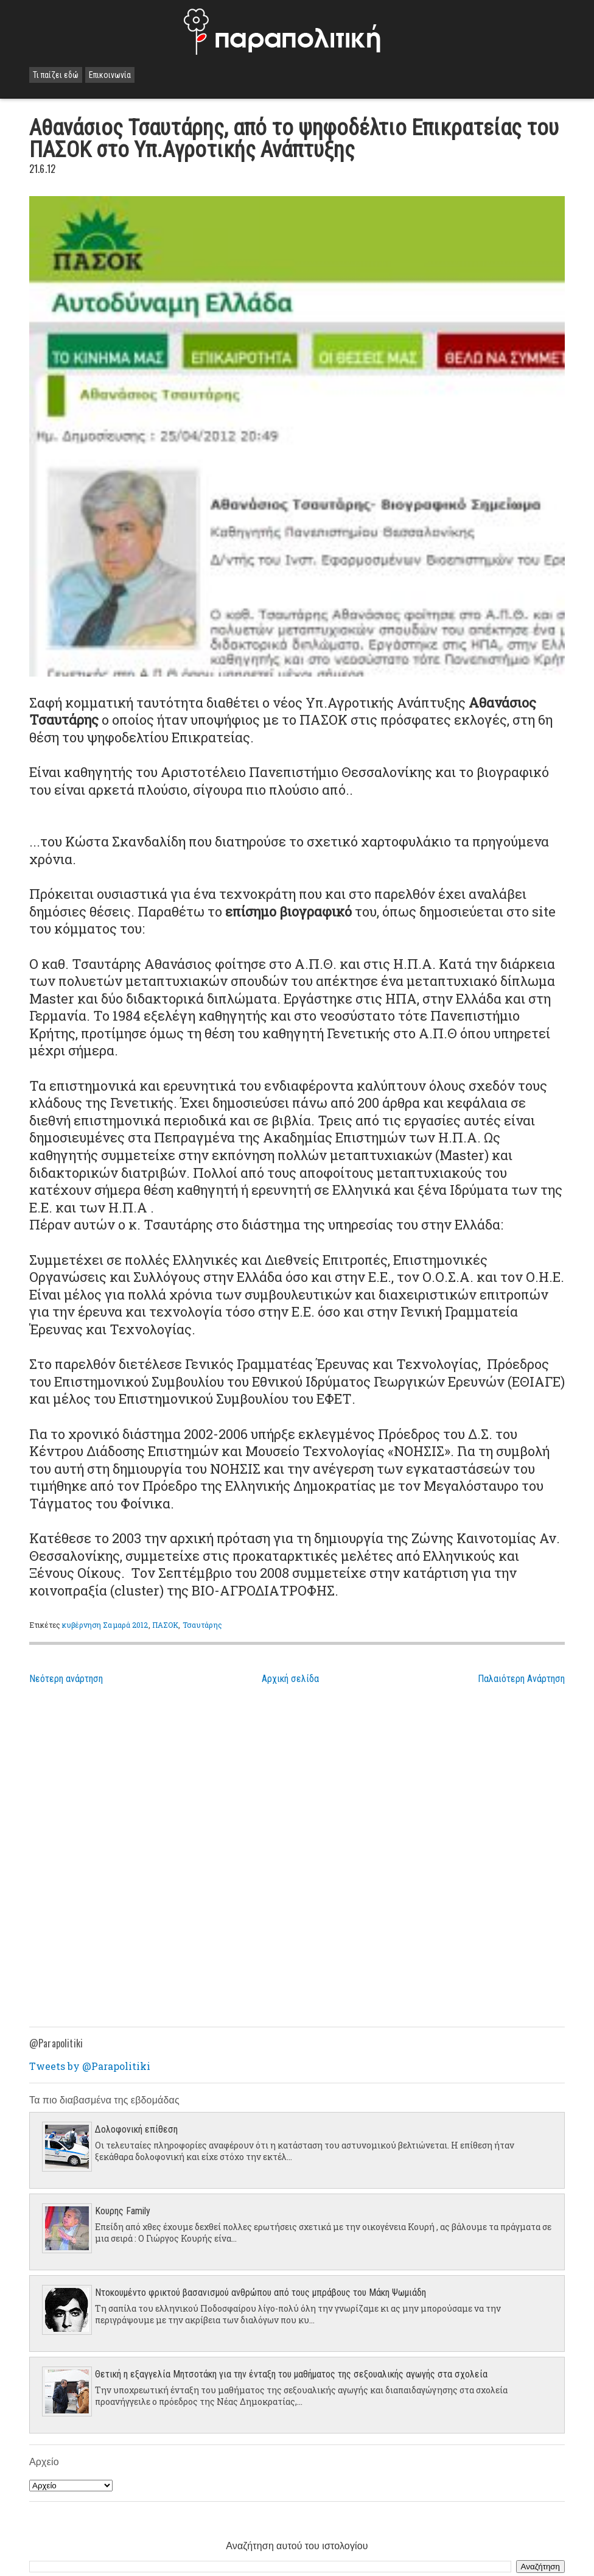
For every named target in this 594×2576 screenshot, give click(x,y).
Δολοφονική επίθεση (136, 2129)
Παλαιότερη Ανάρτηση (521, 1678)
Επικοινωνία (110, 75)
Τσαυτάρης (202, 1625)
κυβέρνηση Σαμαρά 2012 (105, 1625)
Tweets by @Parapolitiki (89, 2066)
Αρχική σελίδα (290, 1678)
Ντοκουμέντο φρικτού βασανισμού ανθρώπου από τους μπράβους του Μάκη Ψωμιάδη (260, 2292)
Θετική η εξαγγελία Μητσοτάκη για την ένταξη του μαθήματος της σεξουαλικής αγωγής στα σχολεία (291, 2374)
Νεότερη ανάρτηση (66, 1678)
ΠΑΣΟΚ (165, 1625)
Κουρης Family (122, 2211)
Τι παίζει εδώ (56, 75)
